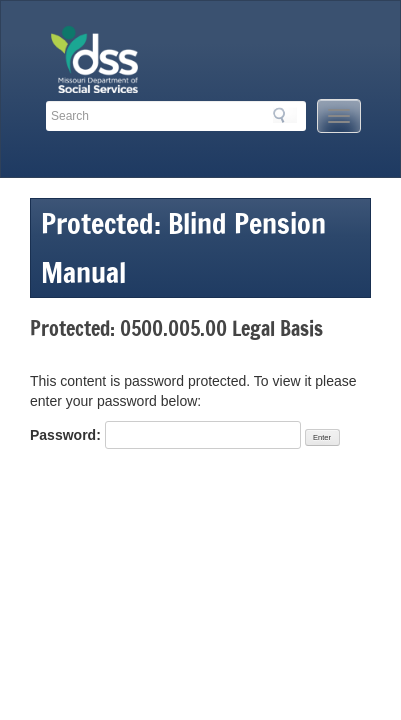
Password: (165, 435)
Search (285, 115)
